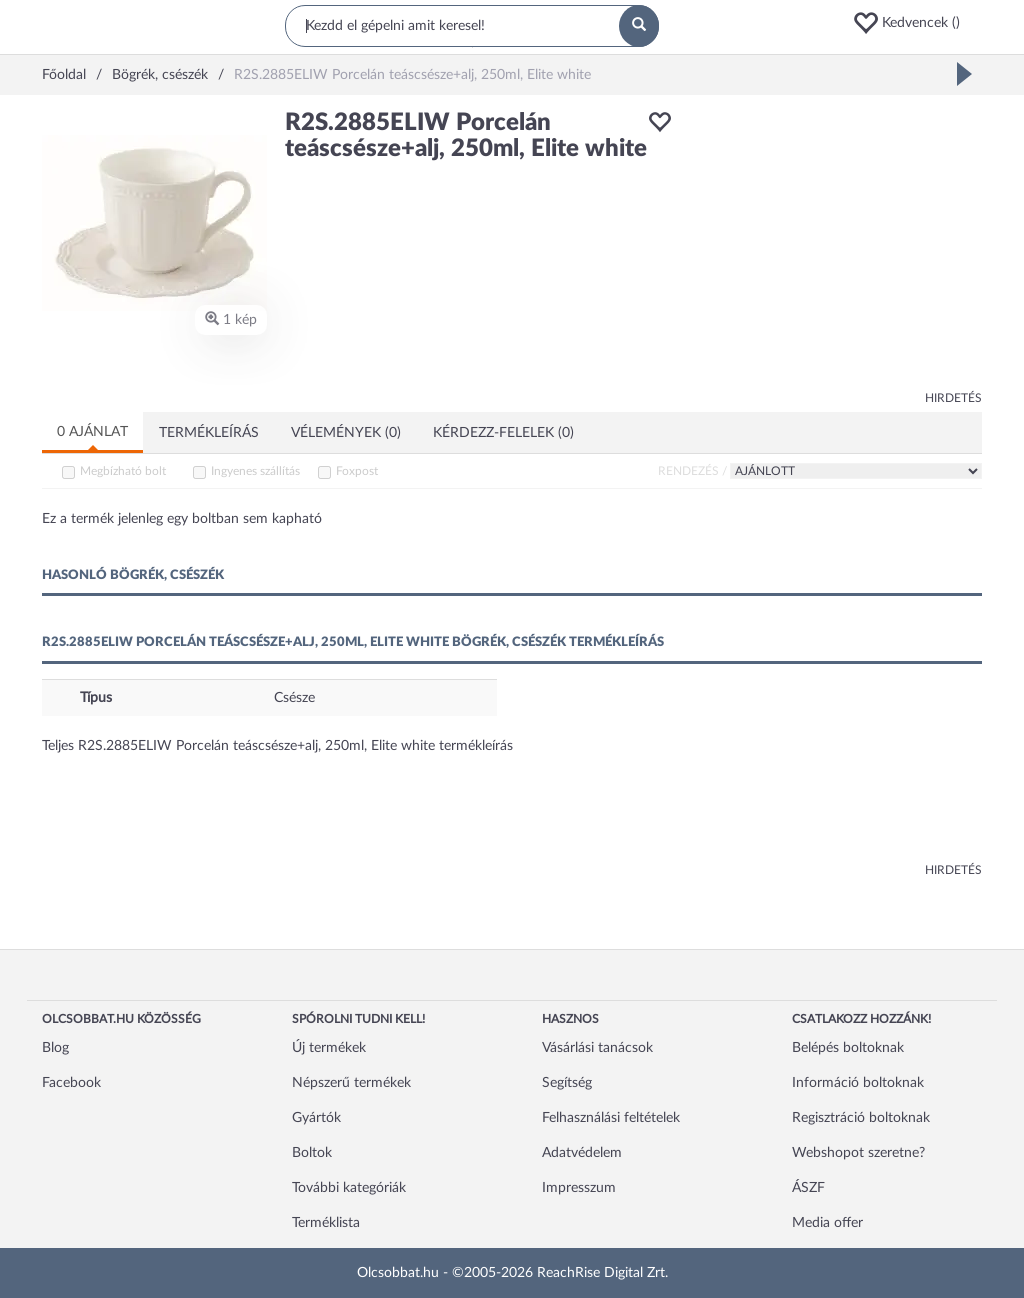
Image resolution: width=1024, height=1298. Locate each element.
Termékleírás (209, 433)
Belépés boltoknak (848, 1048)
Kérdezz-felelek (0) (503, 433)
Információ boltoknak (858, 1083)
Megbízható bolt (123, 471)
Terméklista (326, 1223)
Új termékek (329, 1048)
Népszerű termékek (351, 1083)
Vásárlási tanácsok (597, 1048)
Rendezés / (692, 471)
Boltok (312, 1153)
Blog (55, 1048)
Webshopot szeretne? (858, 1153)
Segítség (567, 1083)
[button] (917, 23)
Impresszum (579, 1188)
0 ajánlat (92, 432)
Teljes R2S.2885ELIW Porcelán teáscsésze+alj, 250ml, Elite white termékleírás (277, 746)
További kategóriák (349, 1188)
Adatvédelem (582, 1153)
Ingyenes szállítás (255, 471)
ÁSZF (808, 1188)
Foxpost (357, 471)
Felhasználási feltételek (611, 1118)
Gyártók (316, 1118)
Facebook (71, 1083)
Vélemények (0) (346, 433)
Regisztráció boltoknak (861, 1118)
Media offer (827, 1223)
